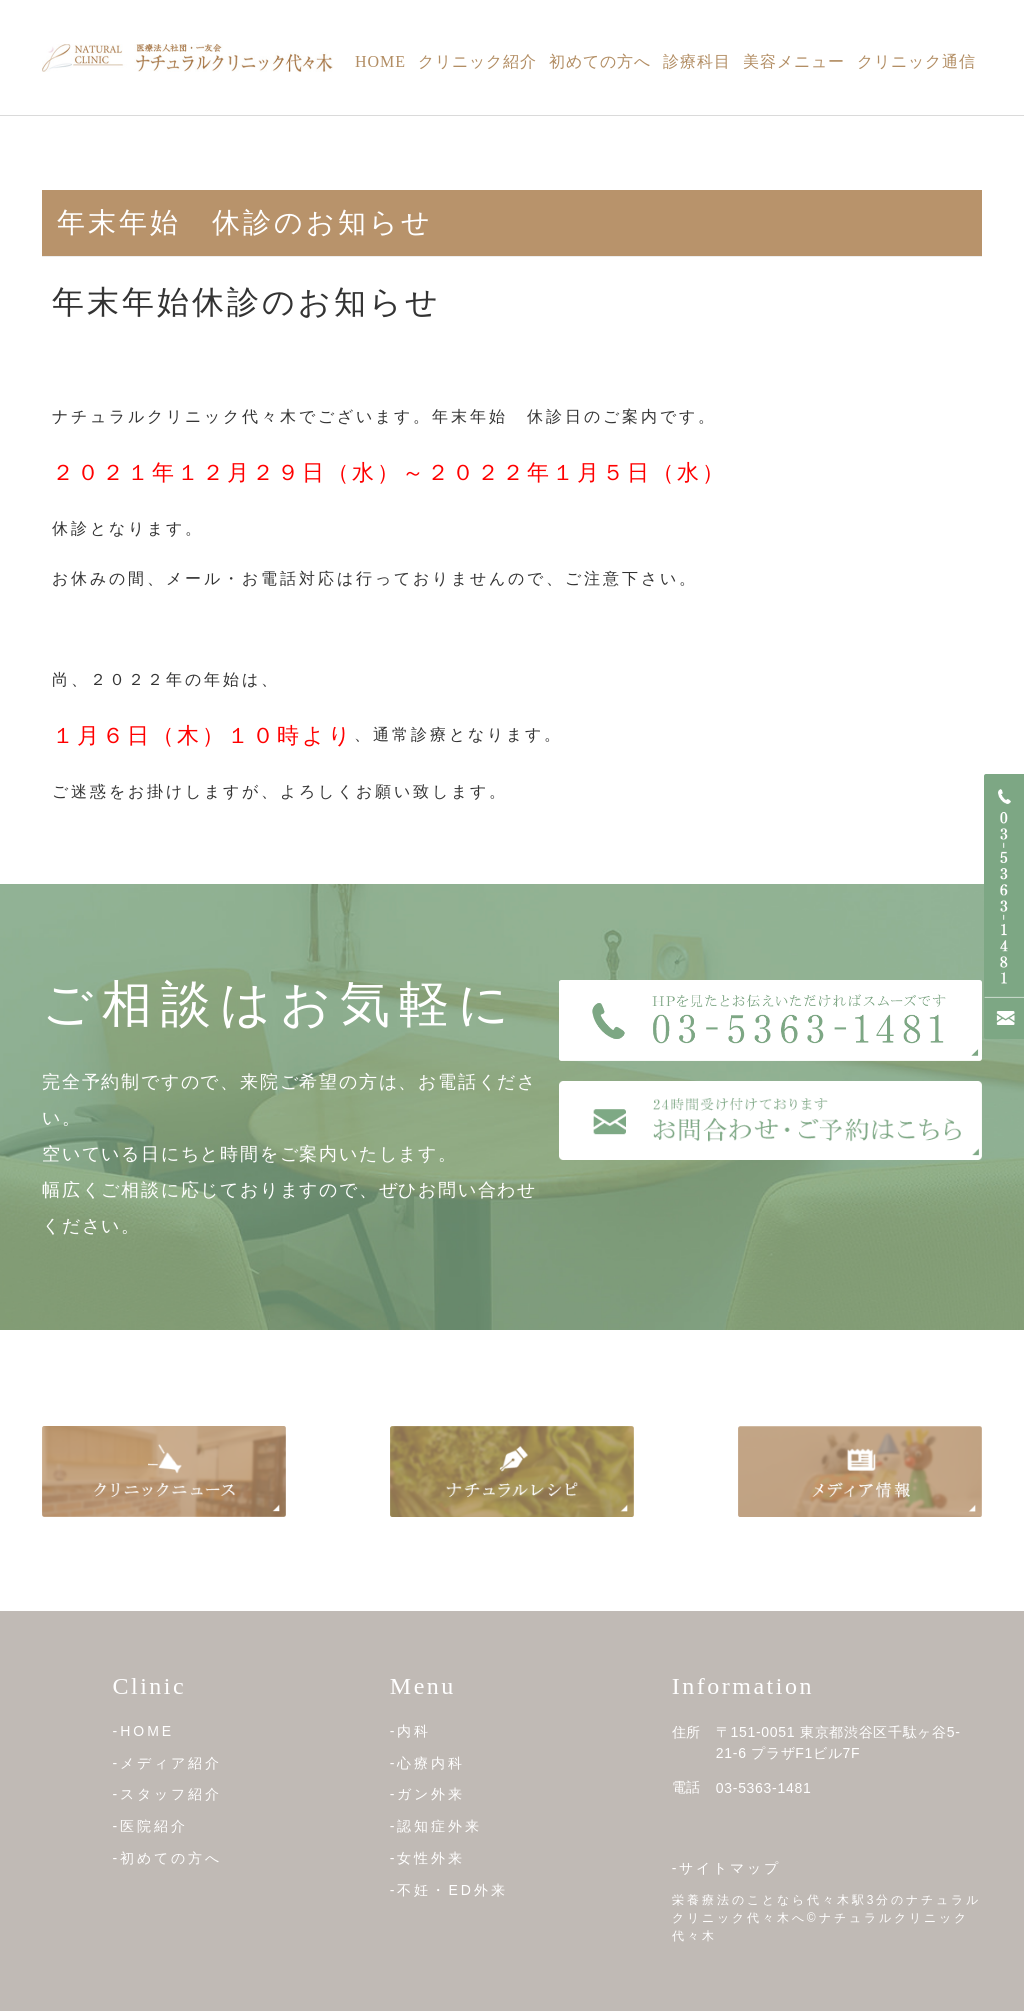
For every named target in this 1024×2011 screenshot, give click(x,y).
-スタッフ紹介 (168, 1794)
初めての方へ (600, 61)
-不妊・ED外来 (449, 1889)
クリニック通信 (916, 61)
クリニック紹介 (477, 61)
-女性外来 (428, 1858)
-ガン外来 (428, 1794)
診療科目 (697, 61)
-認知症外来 (436, 1826)
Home (380, 61)
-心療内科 (428, 1763)
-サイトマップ (727, 1868)
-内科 (411, 1731)
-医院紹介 (151, 1826)
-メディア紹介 (168, 1763)
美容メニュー (794, 61)
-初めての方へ (168, 1858)
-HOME (144, 1731)
